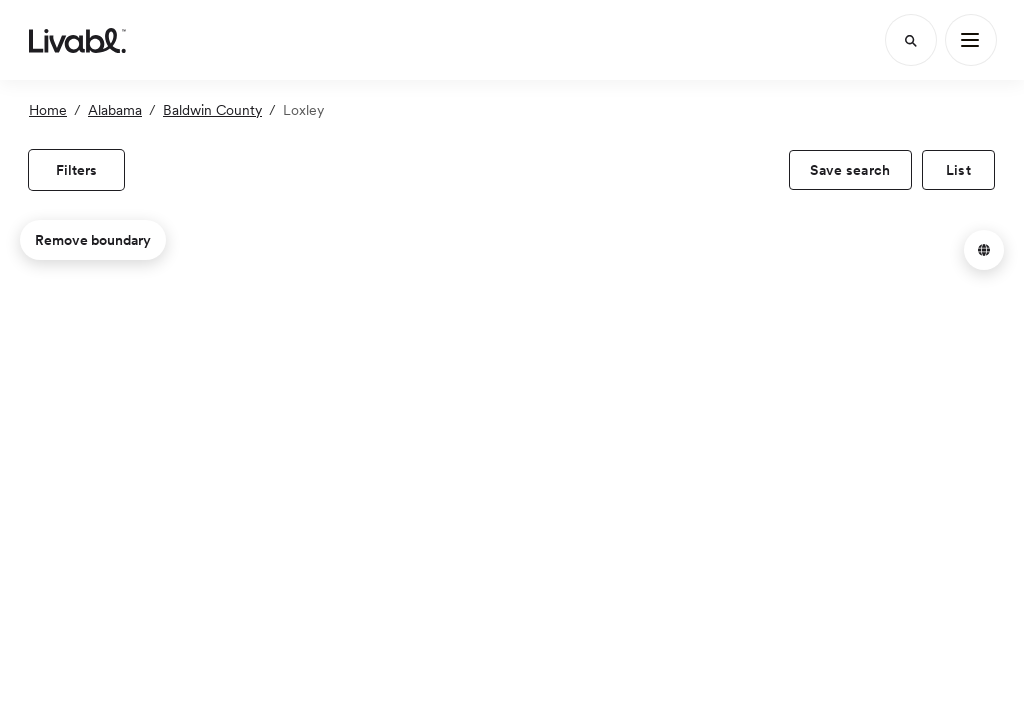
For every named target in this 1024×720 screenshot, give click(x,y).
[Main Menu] (971, 40)
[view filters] (76, 170)
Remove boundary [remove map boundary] (93, 240)
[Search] (911, 40)
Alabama (115, 110)
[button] (984, 250)
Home (48, 110)
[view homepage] (77, 40)
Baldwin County (212, 110)
